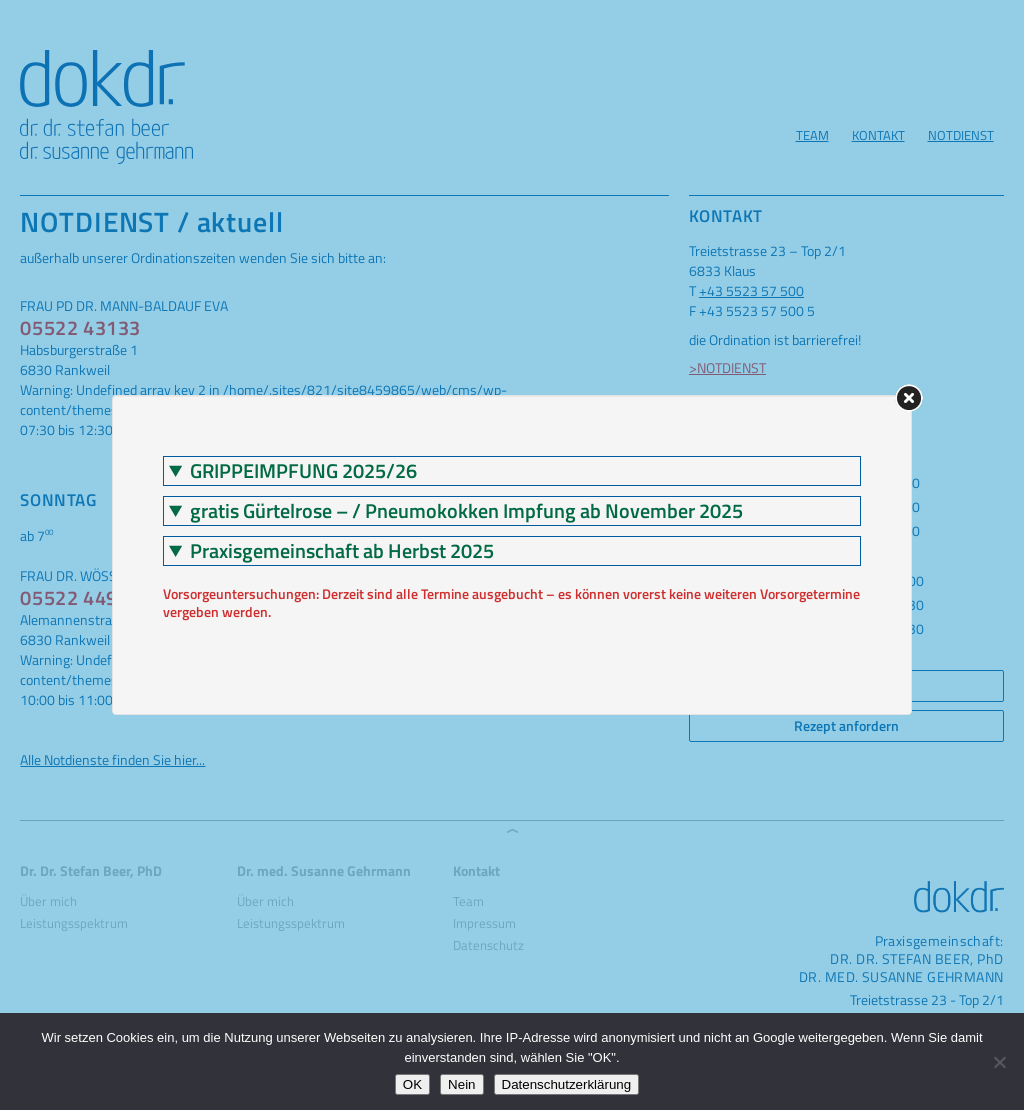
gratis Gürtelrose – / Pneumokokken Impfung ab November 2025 (466, 511)
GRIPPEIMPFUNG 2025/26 (303, 471)
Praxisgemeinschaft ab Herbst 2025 (342, 551)
